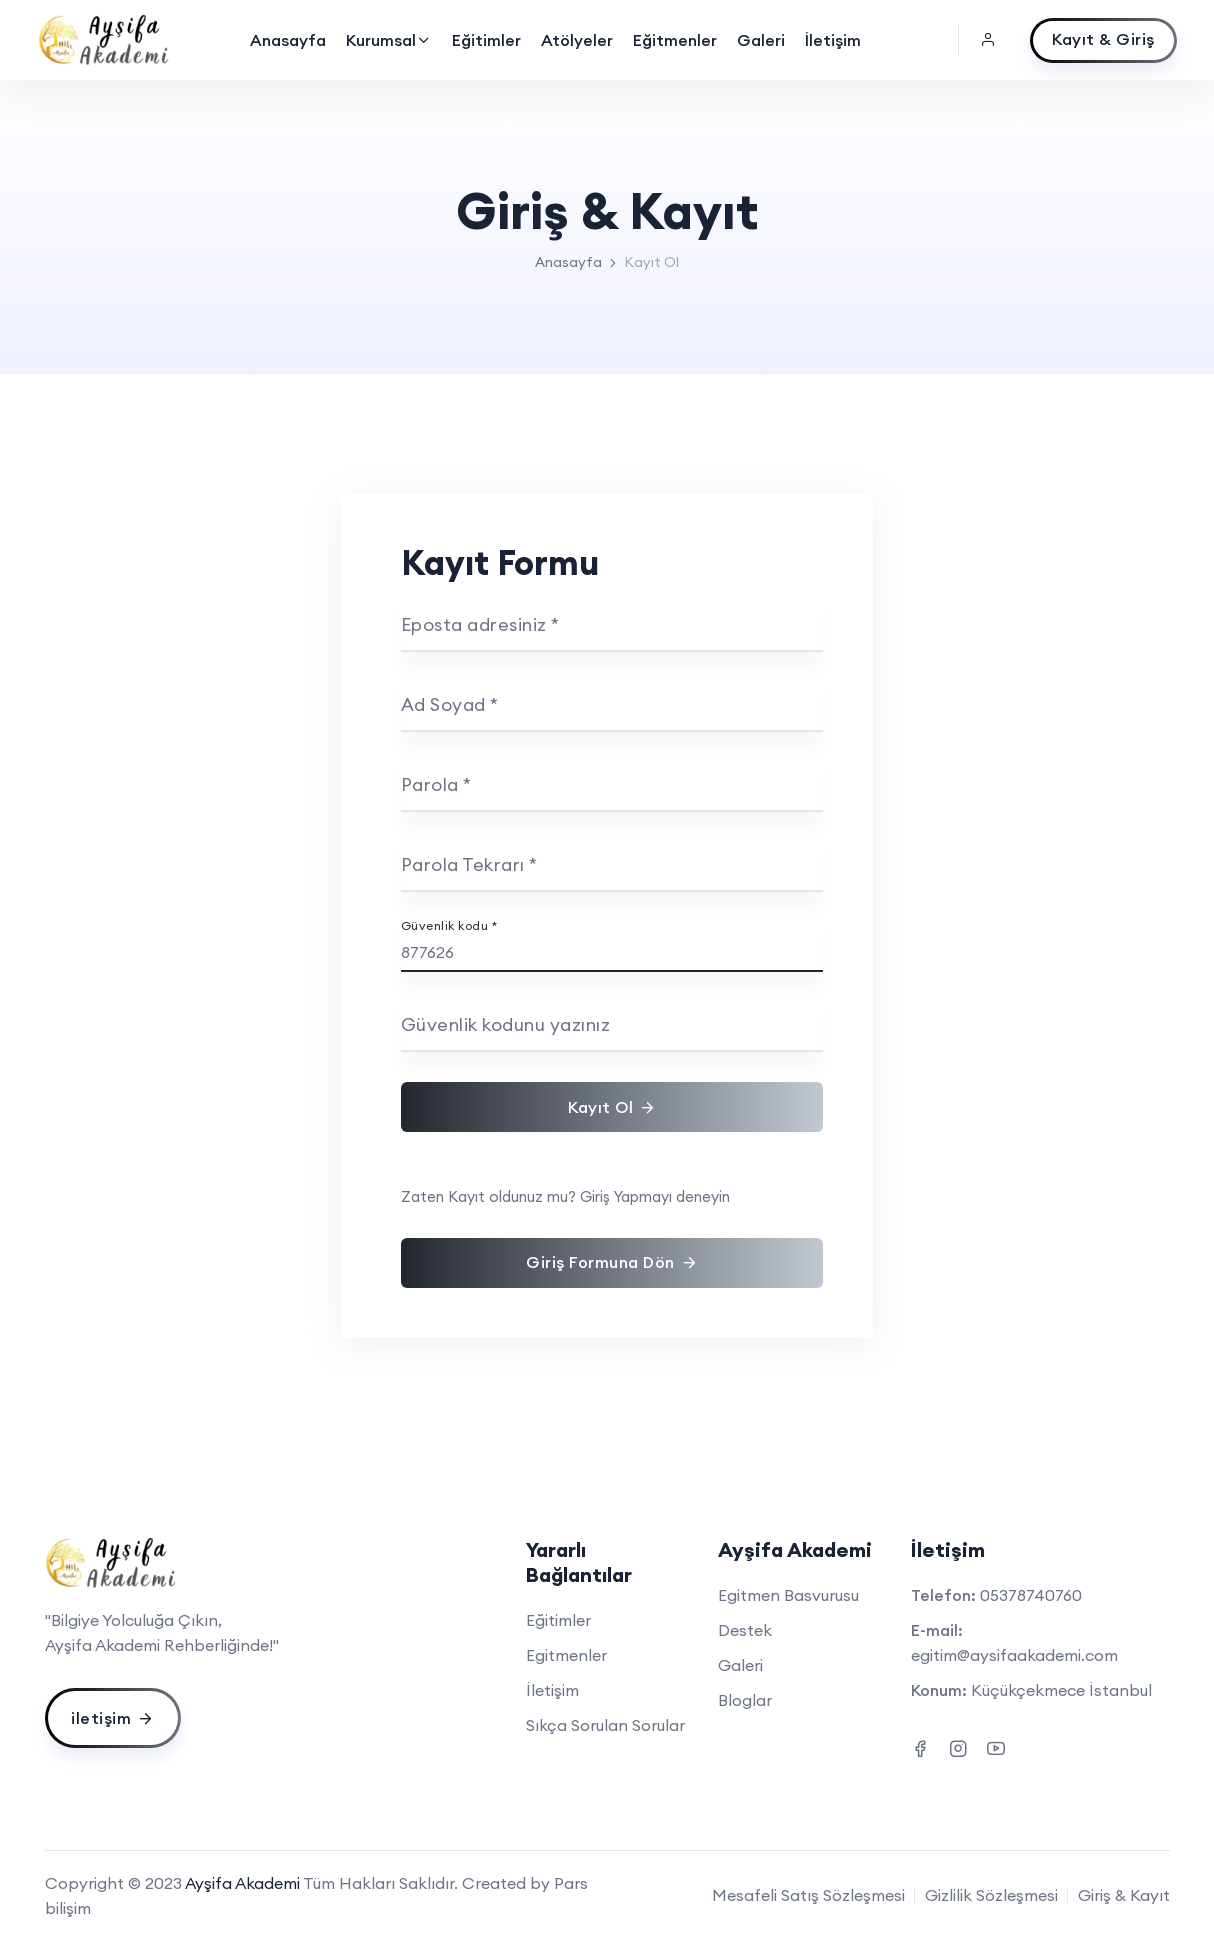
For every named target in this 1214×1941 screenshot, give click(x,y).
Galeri (761, 40)
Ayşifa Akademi (242, 1883)
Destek (745, 1630)
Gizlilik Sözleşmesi (991, 1895)
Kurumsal (389, 40)
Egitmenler (566, 1655)
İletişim (833, 40)
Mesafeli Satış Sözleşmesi (808, 1895)
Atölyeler (577, 40)
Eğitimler (486, 40)
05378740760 (1031, 1595)
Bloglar (745, 1700)
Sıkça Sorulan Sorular (605, 1725)
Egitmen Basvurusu (788, 1595)
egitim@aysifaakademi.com (1014, 1655)
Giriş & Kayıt (1124, 1895)
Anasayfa (288, 40)
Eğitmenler (675, 40)
